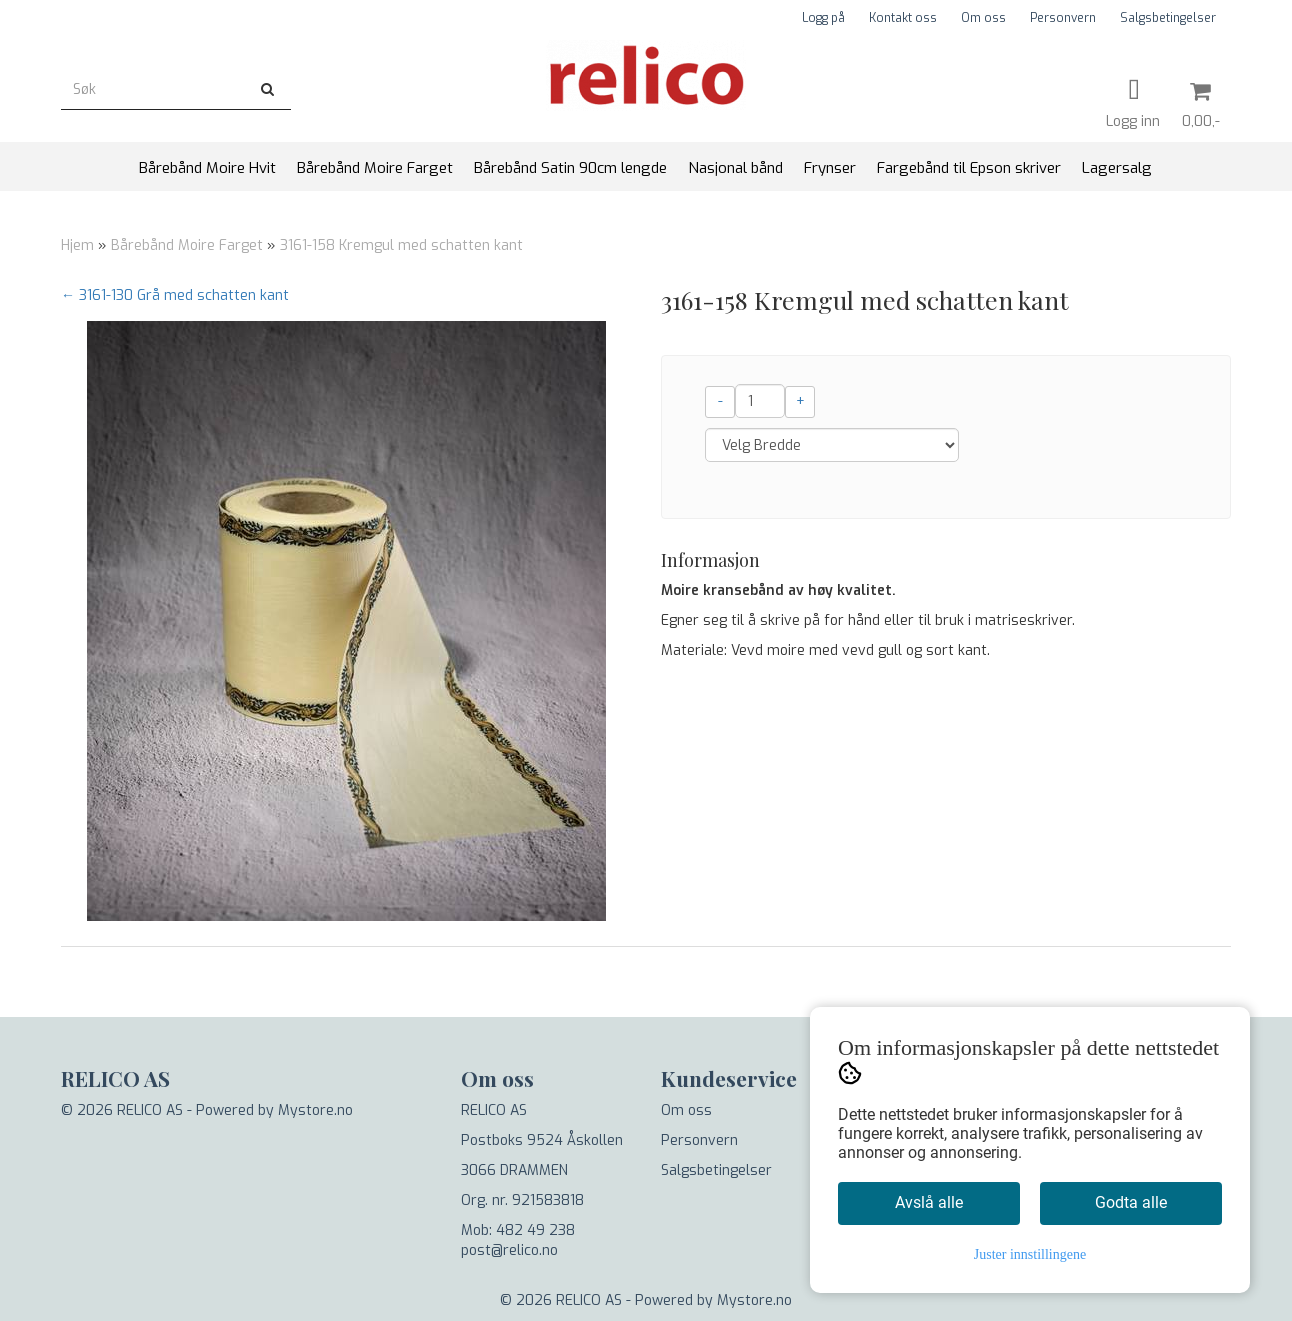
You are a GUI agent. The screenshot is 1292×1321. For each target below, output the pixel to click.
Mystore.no (315, 1110)
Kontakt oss (903, 18)
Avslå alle (929, 1202)
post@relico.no (509, 1250)
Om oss (983, 18)
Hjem (77, 245)
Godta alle (1131, 1202)
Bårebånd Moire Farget (187, 245)
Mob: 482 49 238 (518, 1230)
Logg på (823, 18)
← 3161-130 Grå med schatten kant (175, 295)
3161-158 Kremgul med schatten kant (401, 245)
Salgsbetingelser (1168, 18)
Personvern (1063, 18)
